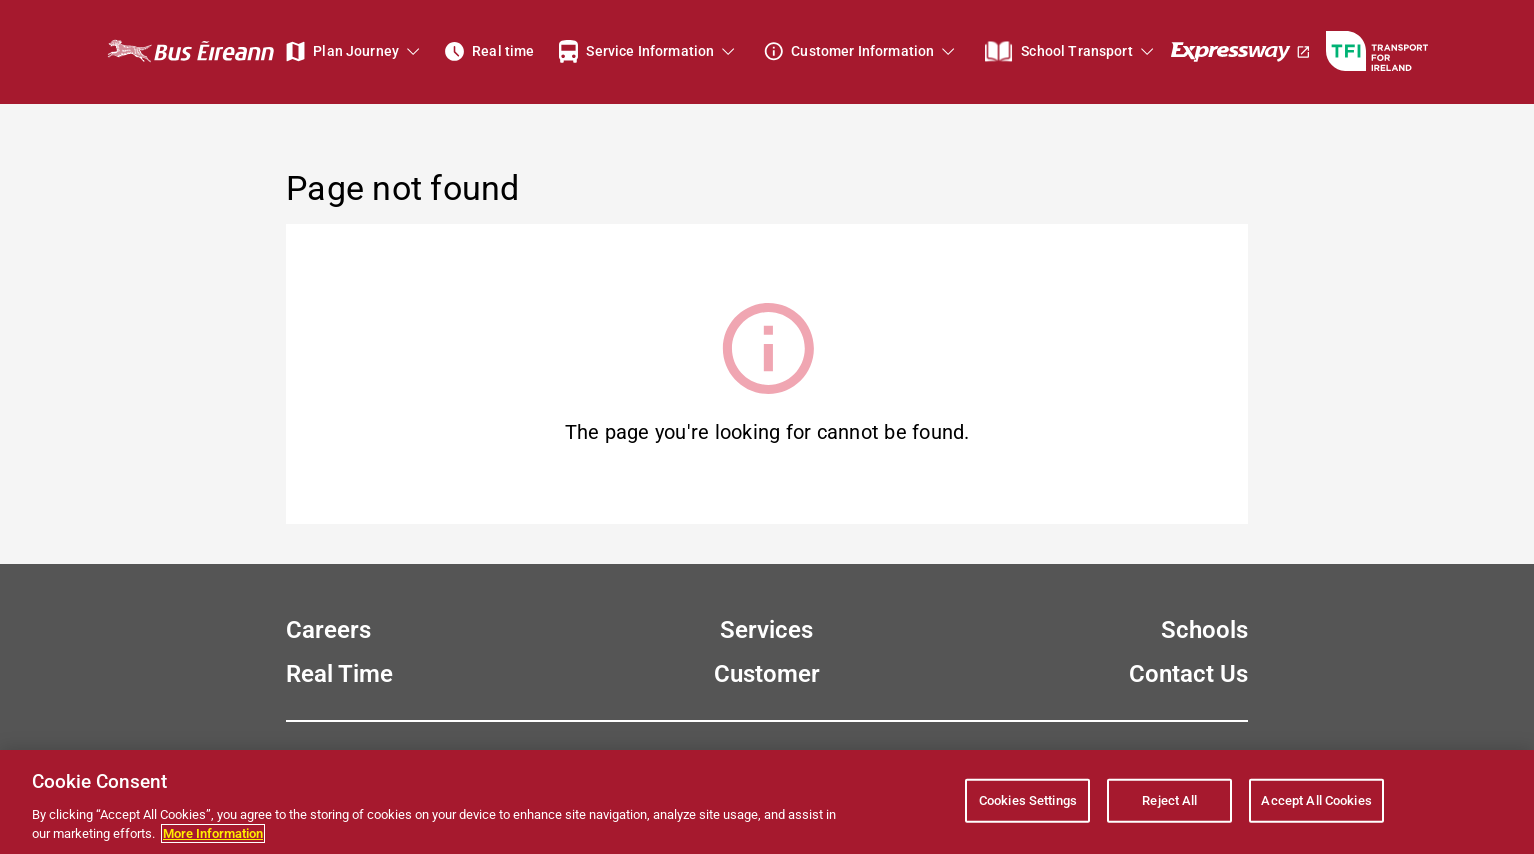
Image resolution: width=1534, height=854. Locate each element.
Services (766, 630)
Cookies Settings (1028, 800)
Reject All (1169, 800)
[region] (767, 802)
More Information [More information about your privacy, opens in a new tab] (213, 833)
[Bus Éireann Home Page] (190, 51)
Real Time (339, 674)
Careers (328, 630)
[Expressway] (1241, 51)
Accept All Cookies (1316, 800)
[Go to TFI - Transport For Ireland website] (1377, 51)
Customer (767, 674)
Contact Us (1188, 674)
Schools (1204, 630)
